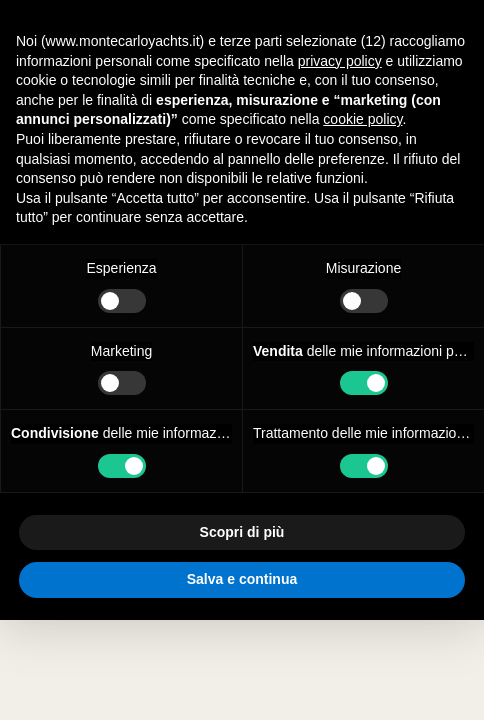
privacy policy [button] (340, 61)
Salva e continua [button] (242, 579)
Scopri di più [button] (242, 532)
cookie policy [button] (362, 119)
